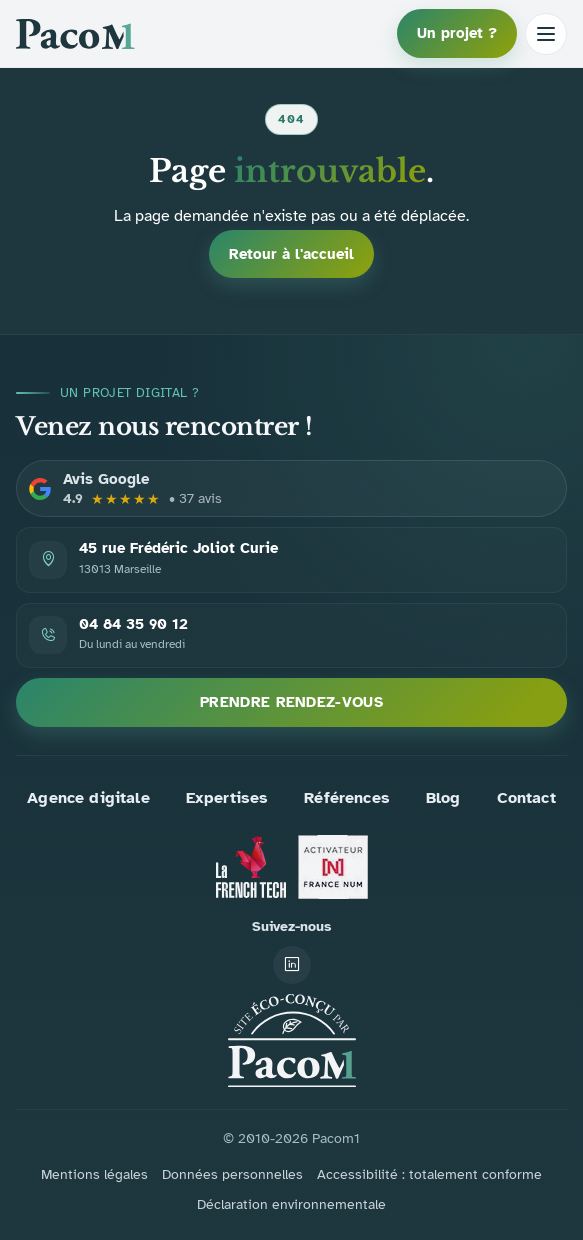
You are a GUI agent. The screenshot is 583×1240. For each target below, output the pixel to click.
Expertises (227, 798)
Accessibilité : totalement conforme (429, 1174)
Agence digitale (88, 798)
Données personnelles (232, 1174)
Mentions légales (94, 1174)
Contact (526, 798)
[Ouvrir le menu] (546, 34)
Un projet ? (457, 33)
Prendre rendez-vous (291, 702)
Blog (443, 798)
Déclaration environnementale (291, 1204)
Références (347, 798)
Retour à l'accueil (291, 254)
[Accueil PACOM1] (292, 1040)
